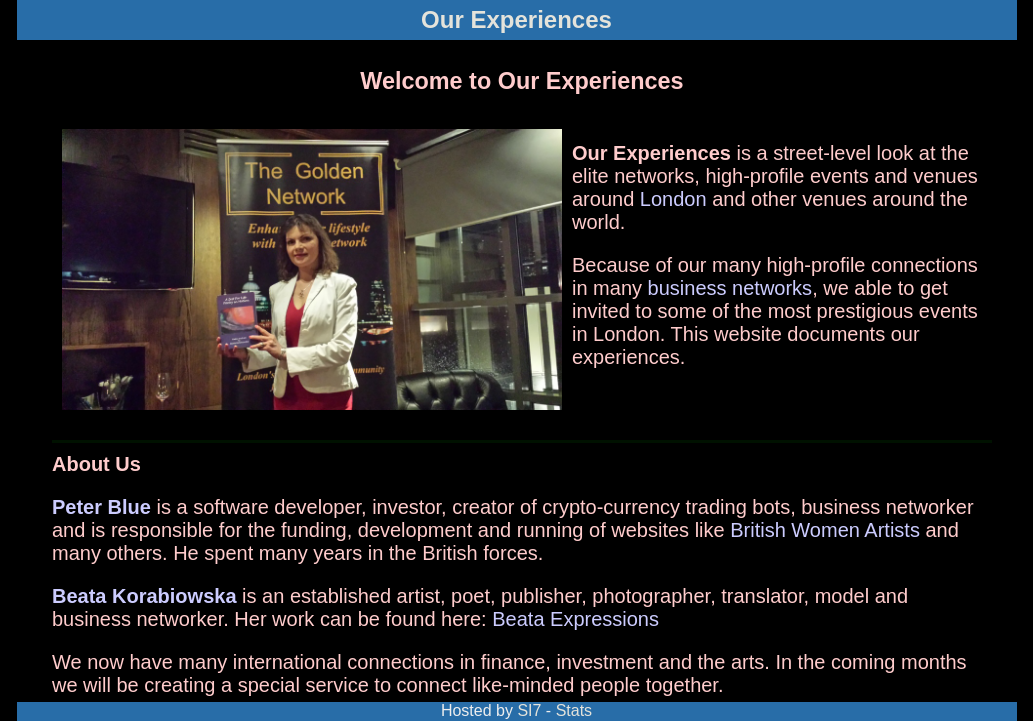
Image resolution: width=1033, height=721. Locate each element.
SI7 (529, 710)
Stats (574, 710)
